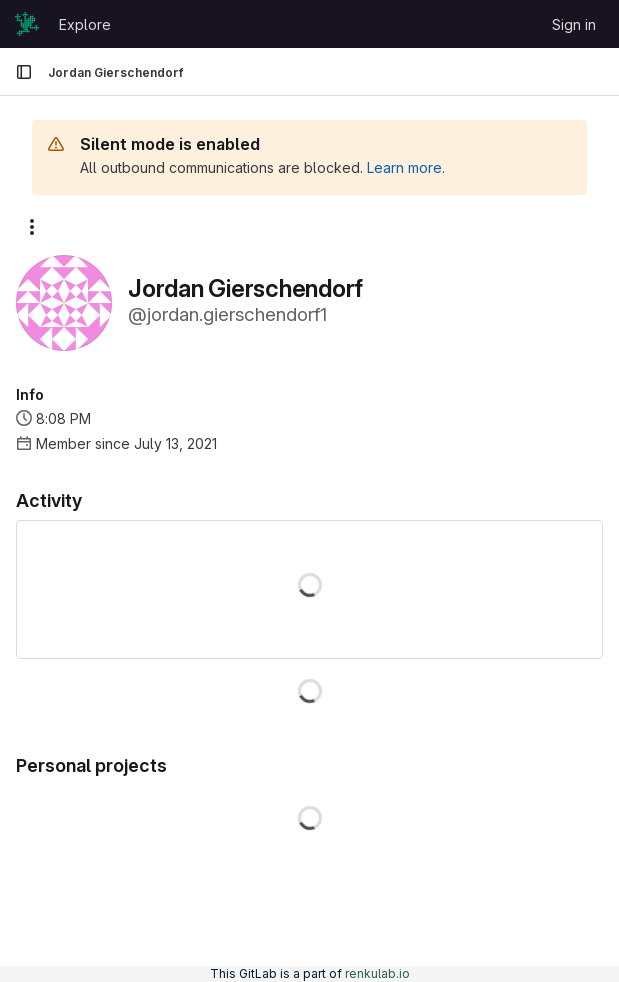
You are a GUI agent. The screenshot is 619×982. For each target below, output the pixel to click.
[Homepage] (27, 24)
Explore (85, 24)
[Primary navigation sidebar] (24, 72)
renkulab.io (377, 973)
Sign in (574, 24)
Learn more (404, 167)
